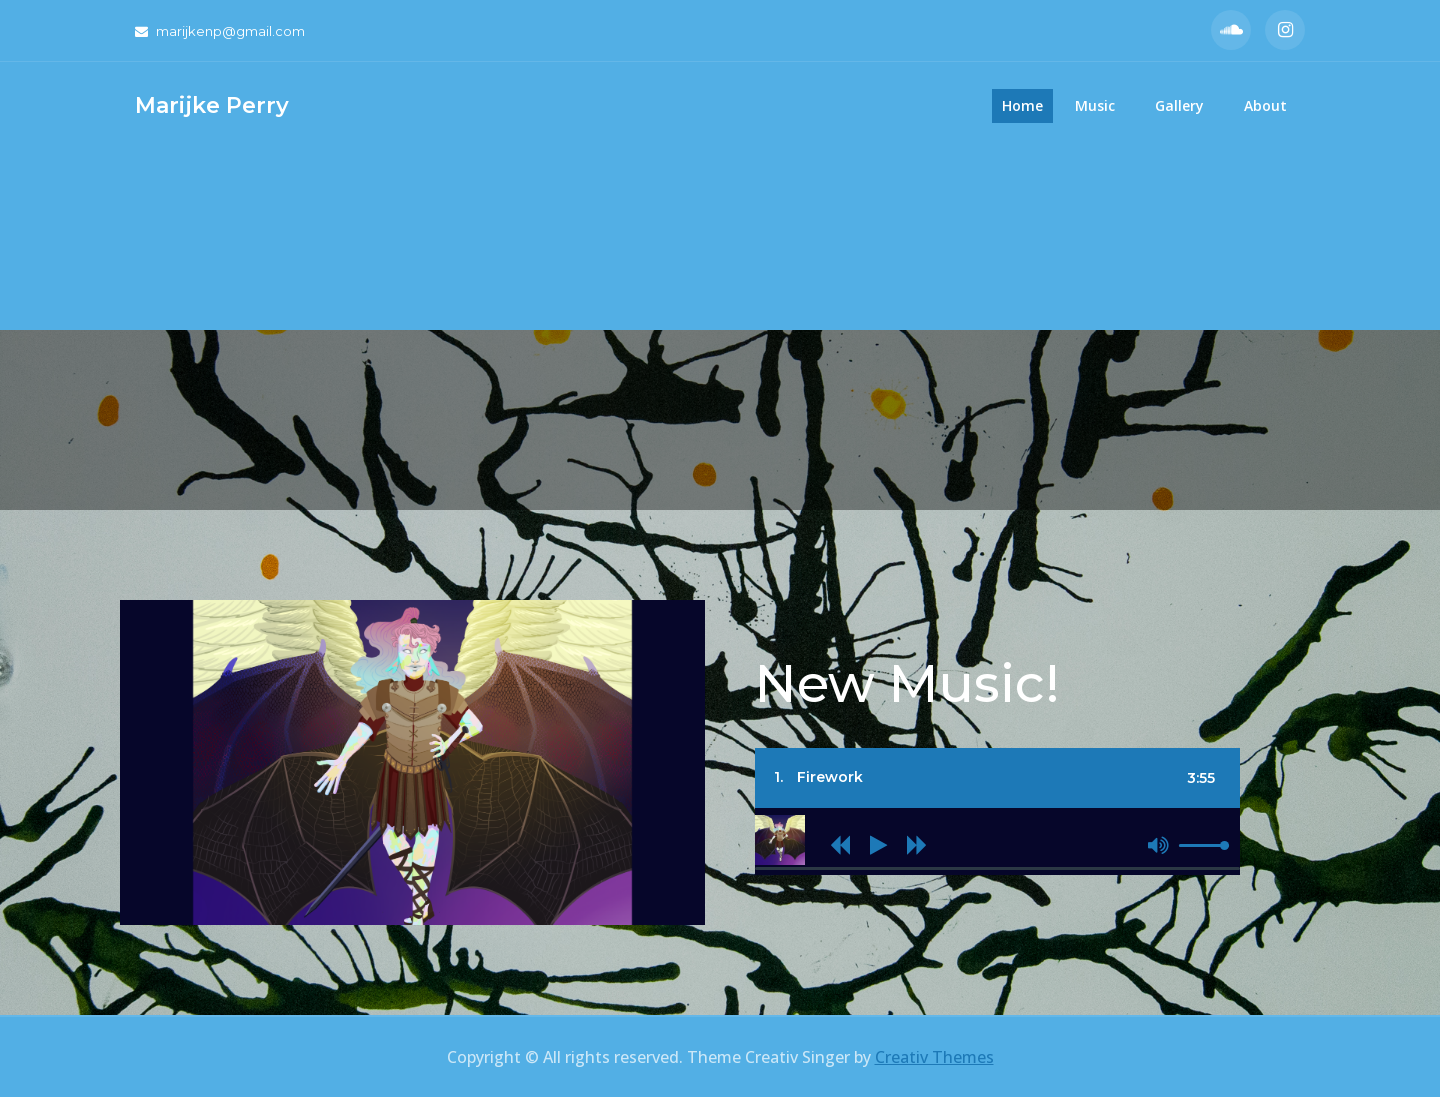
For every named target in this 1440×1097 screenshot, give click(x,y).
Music (1095, 105)
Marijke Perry (212, 105)
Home (1022, 105)
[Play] (878, 845)
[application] (997, 860)
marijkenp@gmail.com (220, 31)
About (1265, 105)
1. (818, 777)
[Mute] (1158, 845)
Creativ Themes (934, 1057)
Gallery (1179, 105)
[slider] (997, 868)
